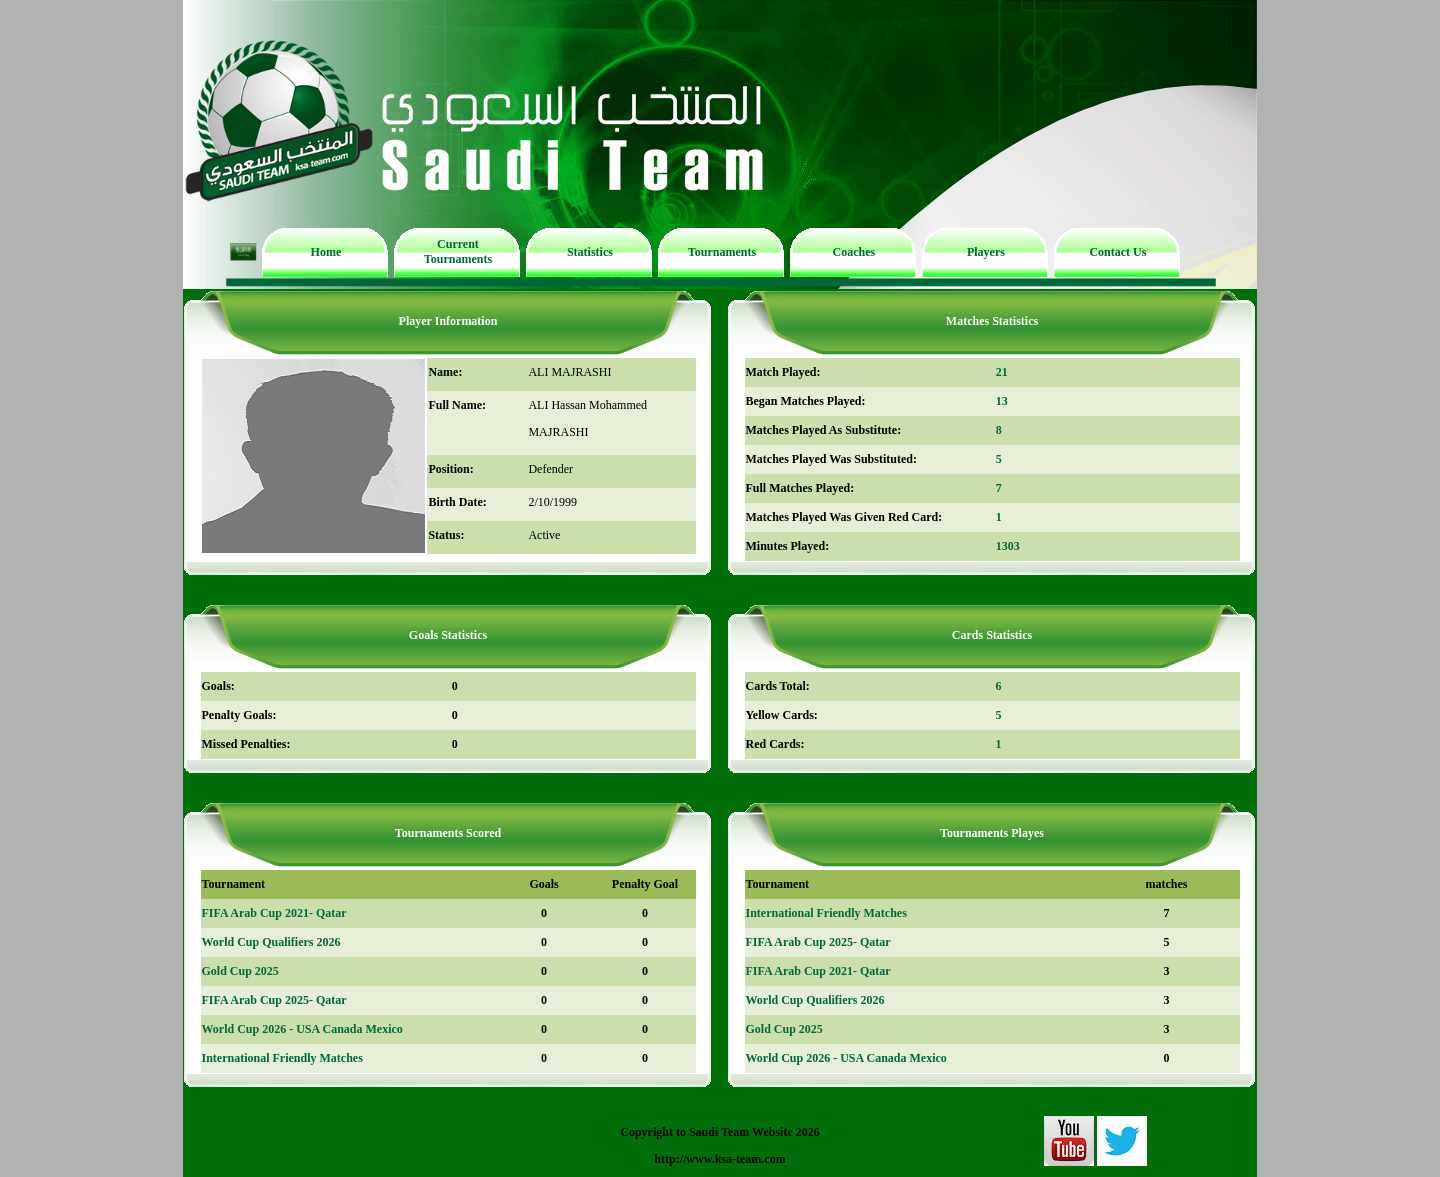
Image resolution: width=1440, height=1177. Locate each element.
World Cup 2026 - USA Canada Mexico (302, 1029)
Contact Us (1117, 252)
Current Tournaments (458, 251)
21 (1002, 372)
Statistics (590, 252)
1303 (1008, 546)
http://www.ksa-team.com (719, 1159)
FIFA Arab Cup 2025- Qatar (274, 1000)
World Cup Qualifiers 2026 (271, 942)
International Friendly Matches (282, 1058)
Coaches (854, 252)
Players (986, 252)
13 (1002, 401)
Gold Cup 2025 (240, 971)
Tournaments (722, 252)
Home (326, 252)
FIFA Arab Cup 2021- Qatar (274, 913)
